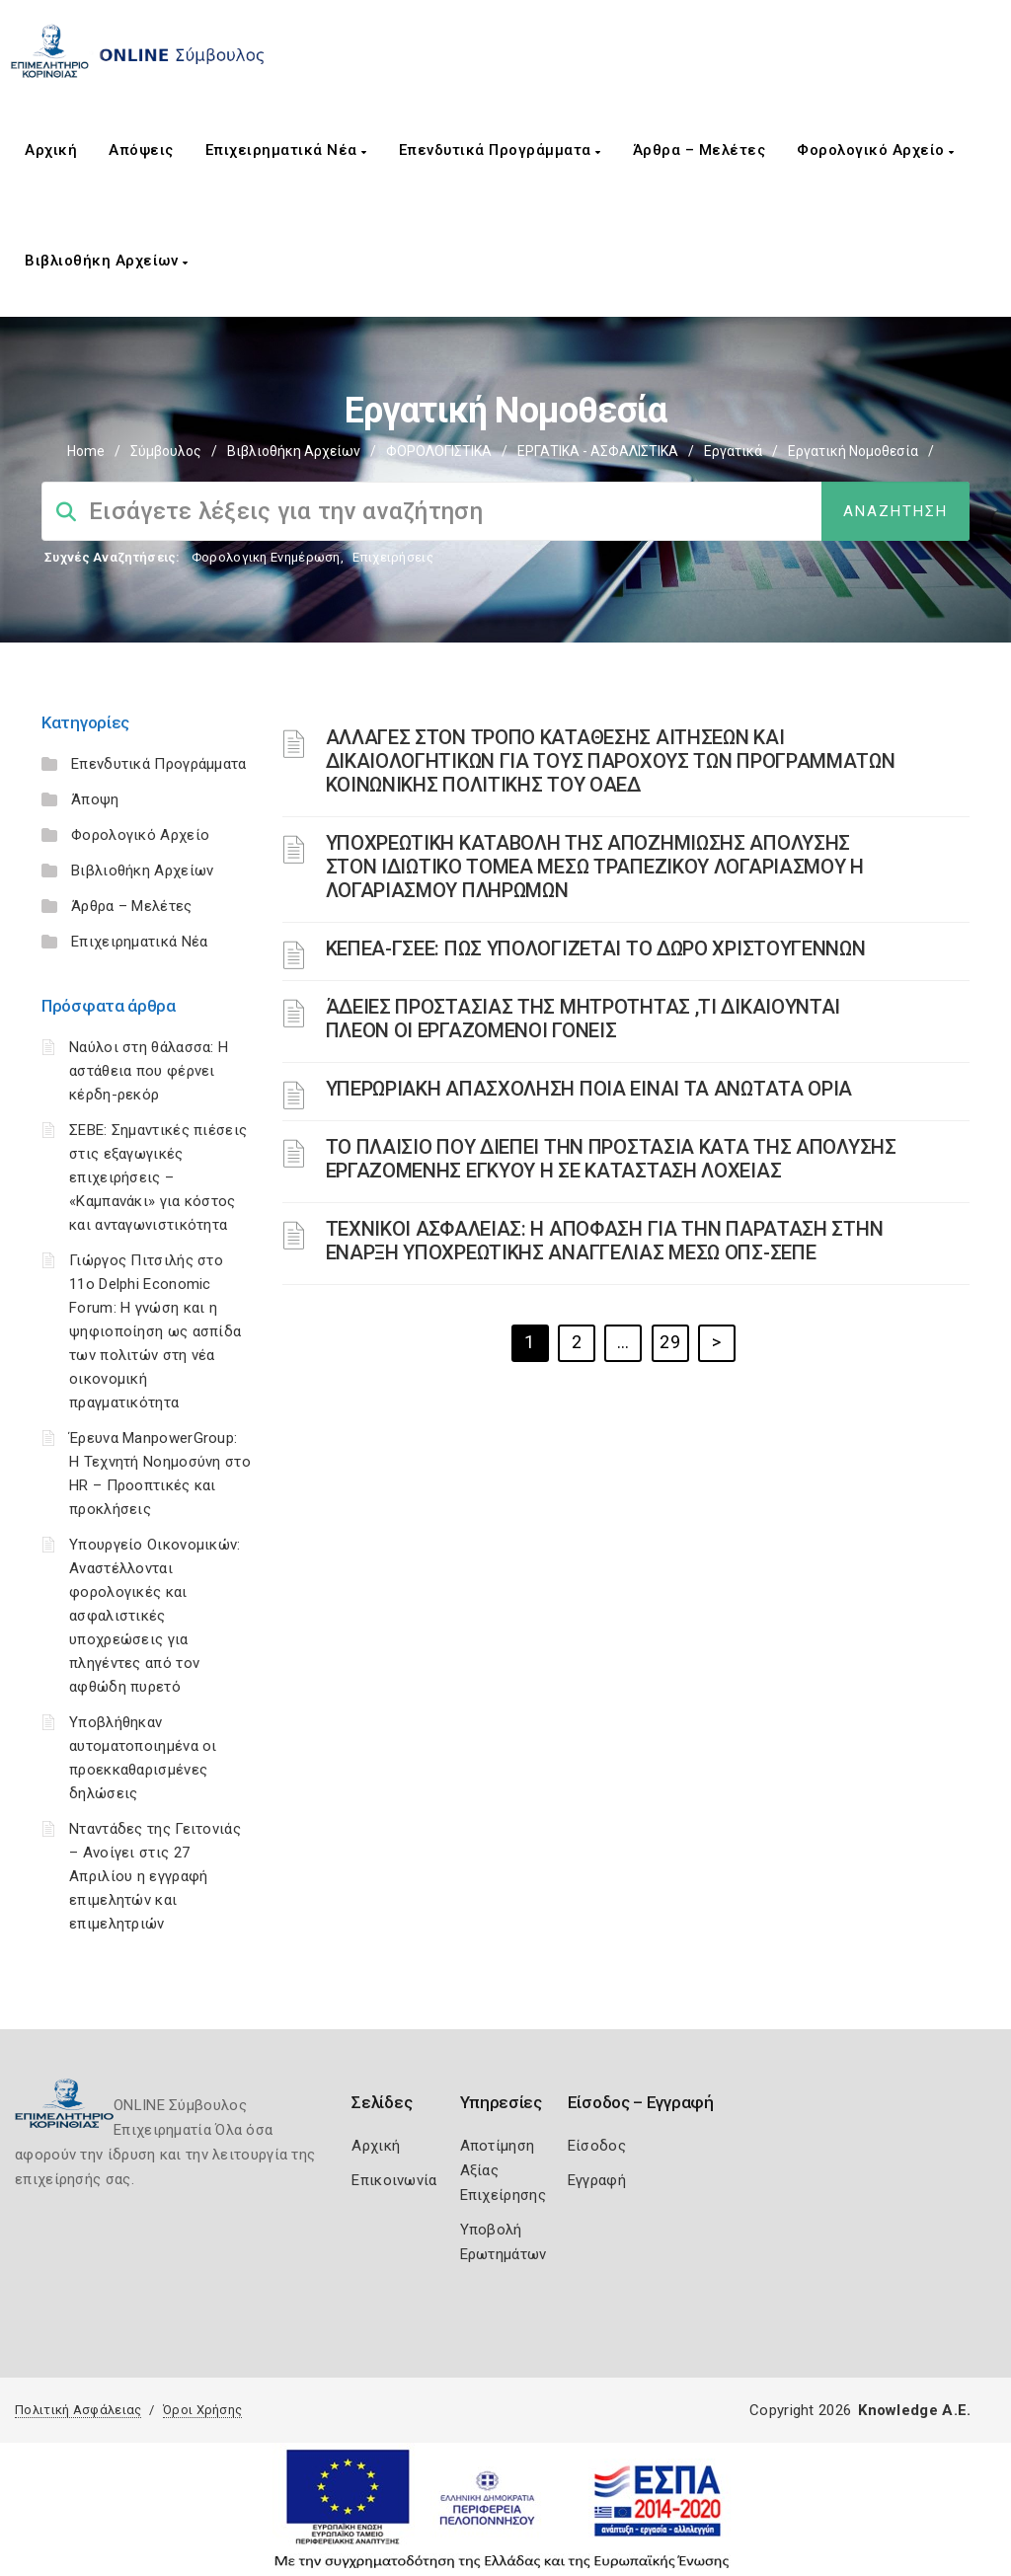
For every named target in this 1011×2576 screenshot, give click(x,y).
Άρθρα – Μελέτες (699, 150)
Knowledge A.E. (914, 2410)
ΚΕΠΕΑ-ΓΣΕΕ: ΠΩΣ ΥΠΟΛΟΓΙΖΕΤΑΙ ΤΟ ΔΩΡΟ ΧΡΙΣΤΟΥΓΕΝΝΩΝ (596, 948)
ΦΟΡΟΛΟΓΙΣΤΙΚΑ (439, 451)
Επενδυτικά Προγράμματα (500, 150)
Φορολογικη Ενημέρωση (266, 557)
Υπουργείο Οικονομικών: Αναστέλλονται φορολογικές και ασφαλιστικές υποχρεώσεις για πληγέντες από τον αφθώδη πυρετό (155, 1616)
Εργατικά (733, 451)
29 (670, 1341)
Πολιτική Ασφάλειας (78, 2409)
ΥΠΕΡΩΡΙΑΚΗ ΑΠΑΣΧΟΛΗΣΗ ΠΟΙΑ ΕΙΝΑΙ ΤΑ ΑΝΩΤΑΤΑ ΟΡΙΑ (589, 1088)
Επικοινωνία (393, 2180)
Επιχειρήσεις (392, 557)
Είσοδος (597, 2146)
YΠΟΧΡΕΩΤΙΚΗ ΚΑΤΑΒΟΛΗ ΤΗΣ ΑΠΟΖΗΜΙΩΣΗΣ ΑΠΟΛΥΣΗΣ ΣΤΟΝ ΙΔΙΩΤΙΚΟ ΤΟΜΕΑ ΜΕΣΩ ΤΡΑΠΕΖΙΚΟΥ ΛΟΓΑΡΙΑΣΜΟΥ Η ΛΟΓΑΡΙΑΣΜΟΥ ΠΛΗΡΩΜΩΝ (595, 866)
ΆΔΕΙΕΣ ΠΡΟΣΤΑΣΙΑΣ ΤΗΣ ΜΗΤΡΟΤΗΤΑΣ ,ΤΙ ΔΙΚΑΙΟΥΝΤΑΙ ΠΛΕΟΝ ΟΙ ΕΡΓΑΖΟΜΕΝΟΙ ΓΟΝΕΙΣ (583, 1018)
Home (86, 451)
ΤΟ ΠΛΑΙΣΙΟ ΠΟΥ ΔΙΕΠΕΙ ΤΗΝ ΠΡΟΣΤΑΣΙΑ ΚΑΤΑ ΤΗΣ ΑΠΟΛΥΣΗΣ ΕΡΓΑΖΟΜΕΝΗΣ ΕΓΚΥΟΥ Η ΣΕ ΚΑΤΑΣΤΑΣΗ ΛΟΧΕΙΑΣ (611, 1158)
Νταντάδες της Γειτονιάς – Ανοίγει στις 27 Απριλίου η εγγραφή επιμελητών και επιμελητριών (155, 1876)
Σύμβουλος (165, 451)
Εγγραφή (597, 2180)
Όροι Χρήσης (202, 2409)
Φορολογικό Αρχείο (876, 150)
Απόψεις (141, 150)
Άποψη (95, 799)
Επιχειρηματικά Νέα (286, 150)
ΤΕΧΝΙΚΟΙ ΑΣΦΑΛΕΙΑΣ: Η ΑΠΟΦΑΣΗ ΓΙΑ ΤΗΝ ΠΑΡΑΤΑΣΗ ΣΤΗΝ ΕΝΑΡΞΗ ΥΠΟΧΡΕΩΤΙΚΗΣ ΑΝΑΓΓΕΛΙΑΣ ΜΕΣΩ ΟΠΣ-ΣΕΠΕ (605, 1240)
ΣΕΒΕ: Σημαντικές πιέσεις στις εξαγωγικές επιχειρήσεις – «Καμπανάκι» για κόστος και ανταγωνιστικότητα (158, 1177)
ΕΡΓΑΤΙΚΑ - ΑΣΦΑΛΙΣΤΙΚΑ (597, 451)
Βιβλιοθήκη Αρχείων (106, 260)
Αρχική (51, 150)
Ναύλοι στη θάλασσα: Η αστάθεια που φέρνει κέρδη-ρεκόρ (148, 1070)
